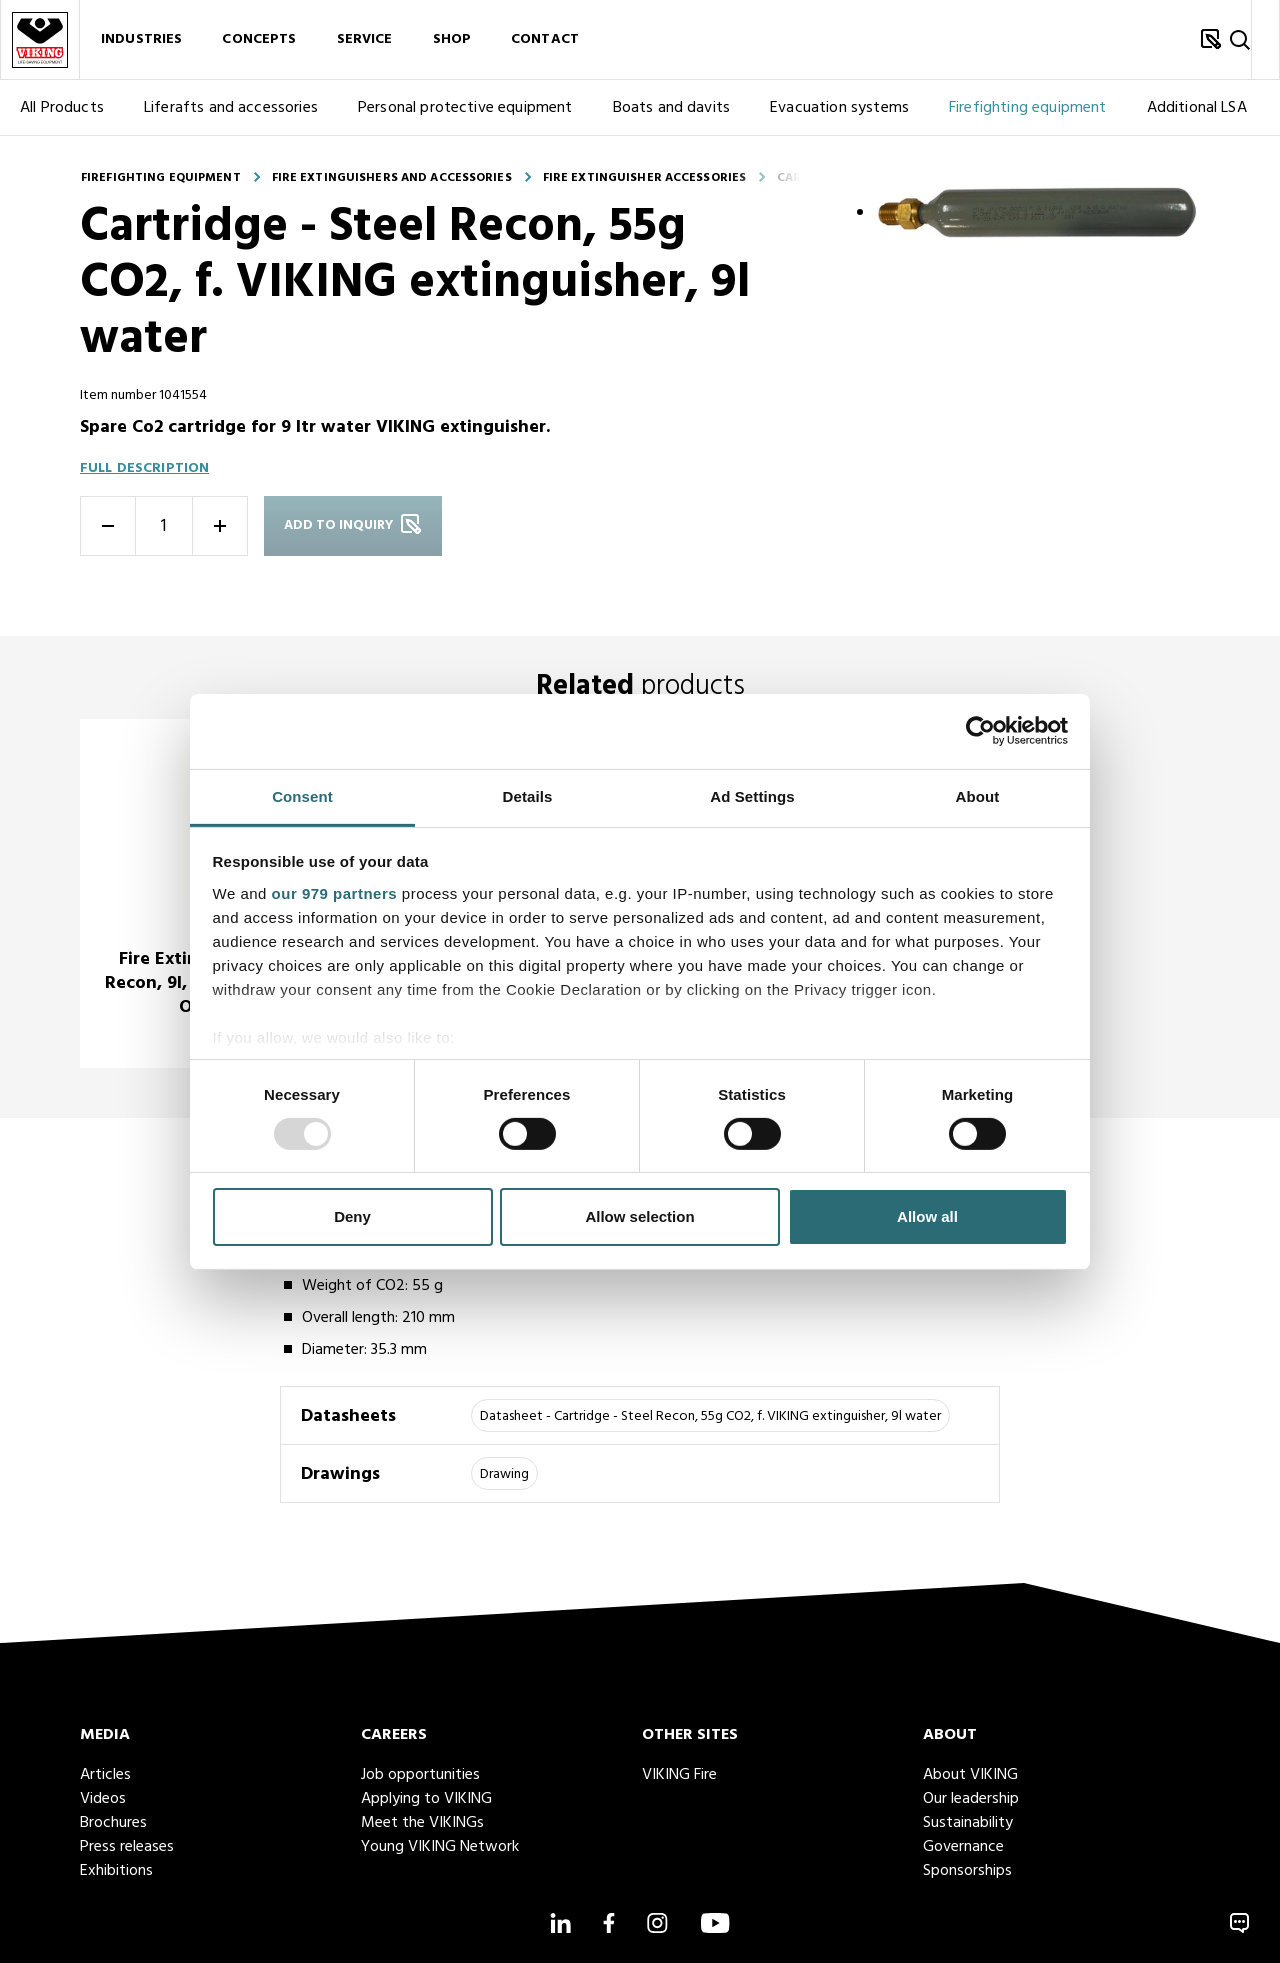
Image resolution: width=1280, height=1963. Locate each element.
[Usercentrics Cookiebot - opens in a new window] (980, 731)
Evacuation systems (839, 108)
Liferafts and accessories (231, 108)
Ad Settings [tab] (752, 795)
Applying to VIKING (426, 1799)
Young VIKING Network (440, 1847)
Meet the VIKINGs (422, 1823)
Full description (144, 468)
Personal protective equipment (465, 108)
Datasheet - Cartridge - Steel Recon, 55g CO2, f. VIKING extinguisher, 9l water (710, 1416)
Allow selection (639, 1216)
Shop (452, 39)
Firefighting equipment (1028, 108)
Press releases (127, 1847)
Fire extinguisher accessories (644, 178)
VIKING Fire (679, 1775)
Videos (103, 1799)
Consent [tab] (302, 795)
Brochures (113, 1823)
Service (365, 39)
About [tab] (978, 795)
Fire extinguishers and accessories (392, 178)
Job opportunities (420, 1775)
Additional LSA (1197, 108)
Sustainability (968, 1823)
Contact (545, 39)
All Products (62, 108)
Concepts (259, 39)
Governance (963, 1847)
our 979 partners (335, 892)
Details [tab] (528, 795)
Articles (105, 1775)
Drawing (504, 1474)
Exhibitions (116, 1871)
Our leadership (971, 1799)
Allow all (927, 1216)
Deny (352, 1216)
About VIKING (970, 1775)
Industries (141, 39)
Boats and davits (672, 108)
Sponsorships (967, 1871)
